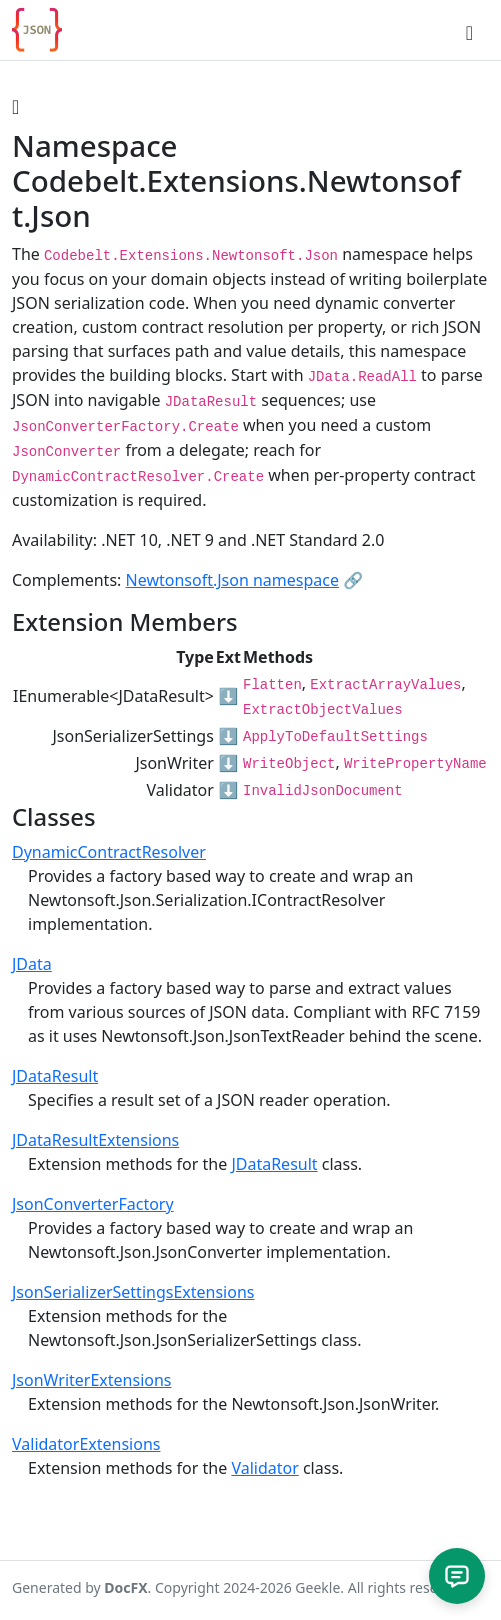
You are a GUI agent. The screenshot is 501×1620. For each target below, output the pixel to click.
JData (32, 964)
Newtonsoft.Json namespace (233, 580)
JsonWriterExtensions (92, 1380)
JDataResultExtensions (95, 1140)
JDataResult (55, 1076)
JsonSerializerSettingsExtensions (133, 1292)
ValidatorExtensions (86, 1444)
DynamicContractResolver (109, 852)
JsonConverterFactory (93, 1204)
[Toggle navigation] (469, 30)
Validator (264, 1468)
